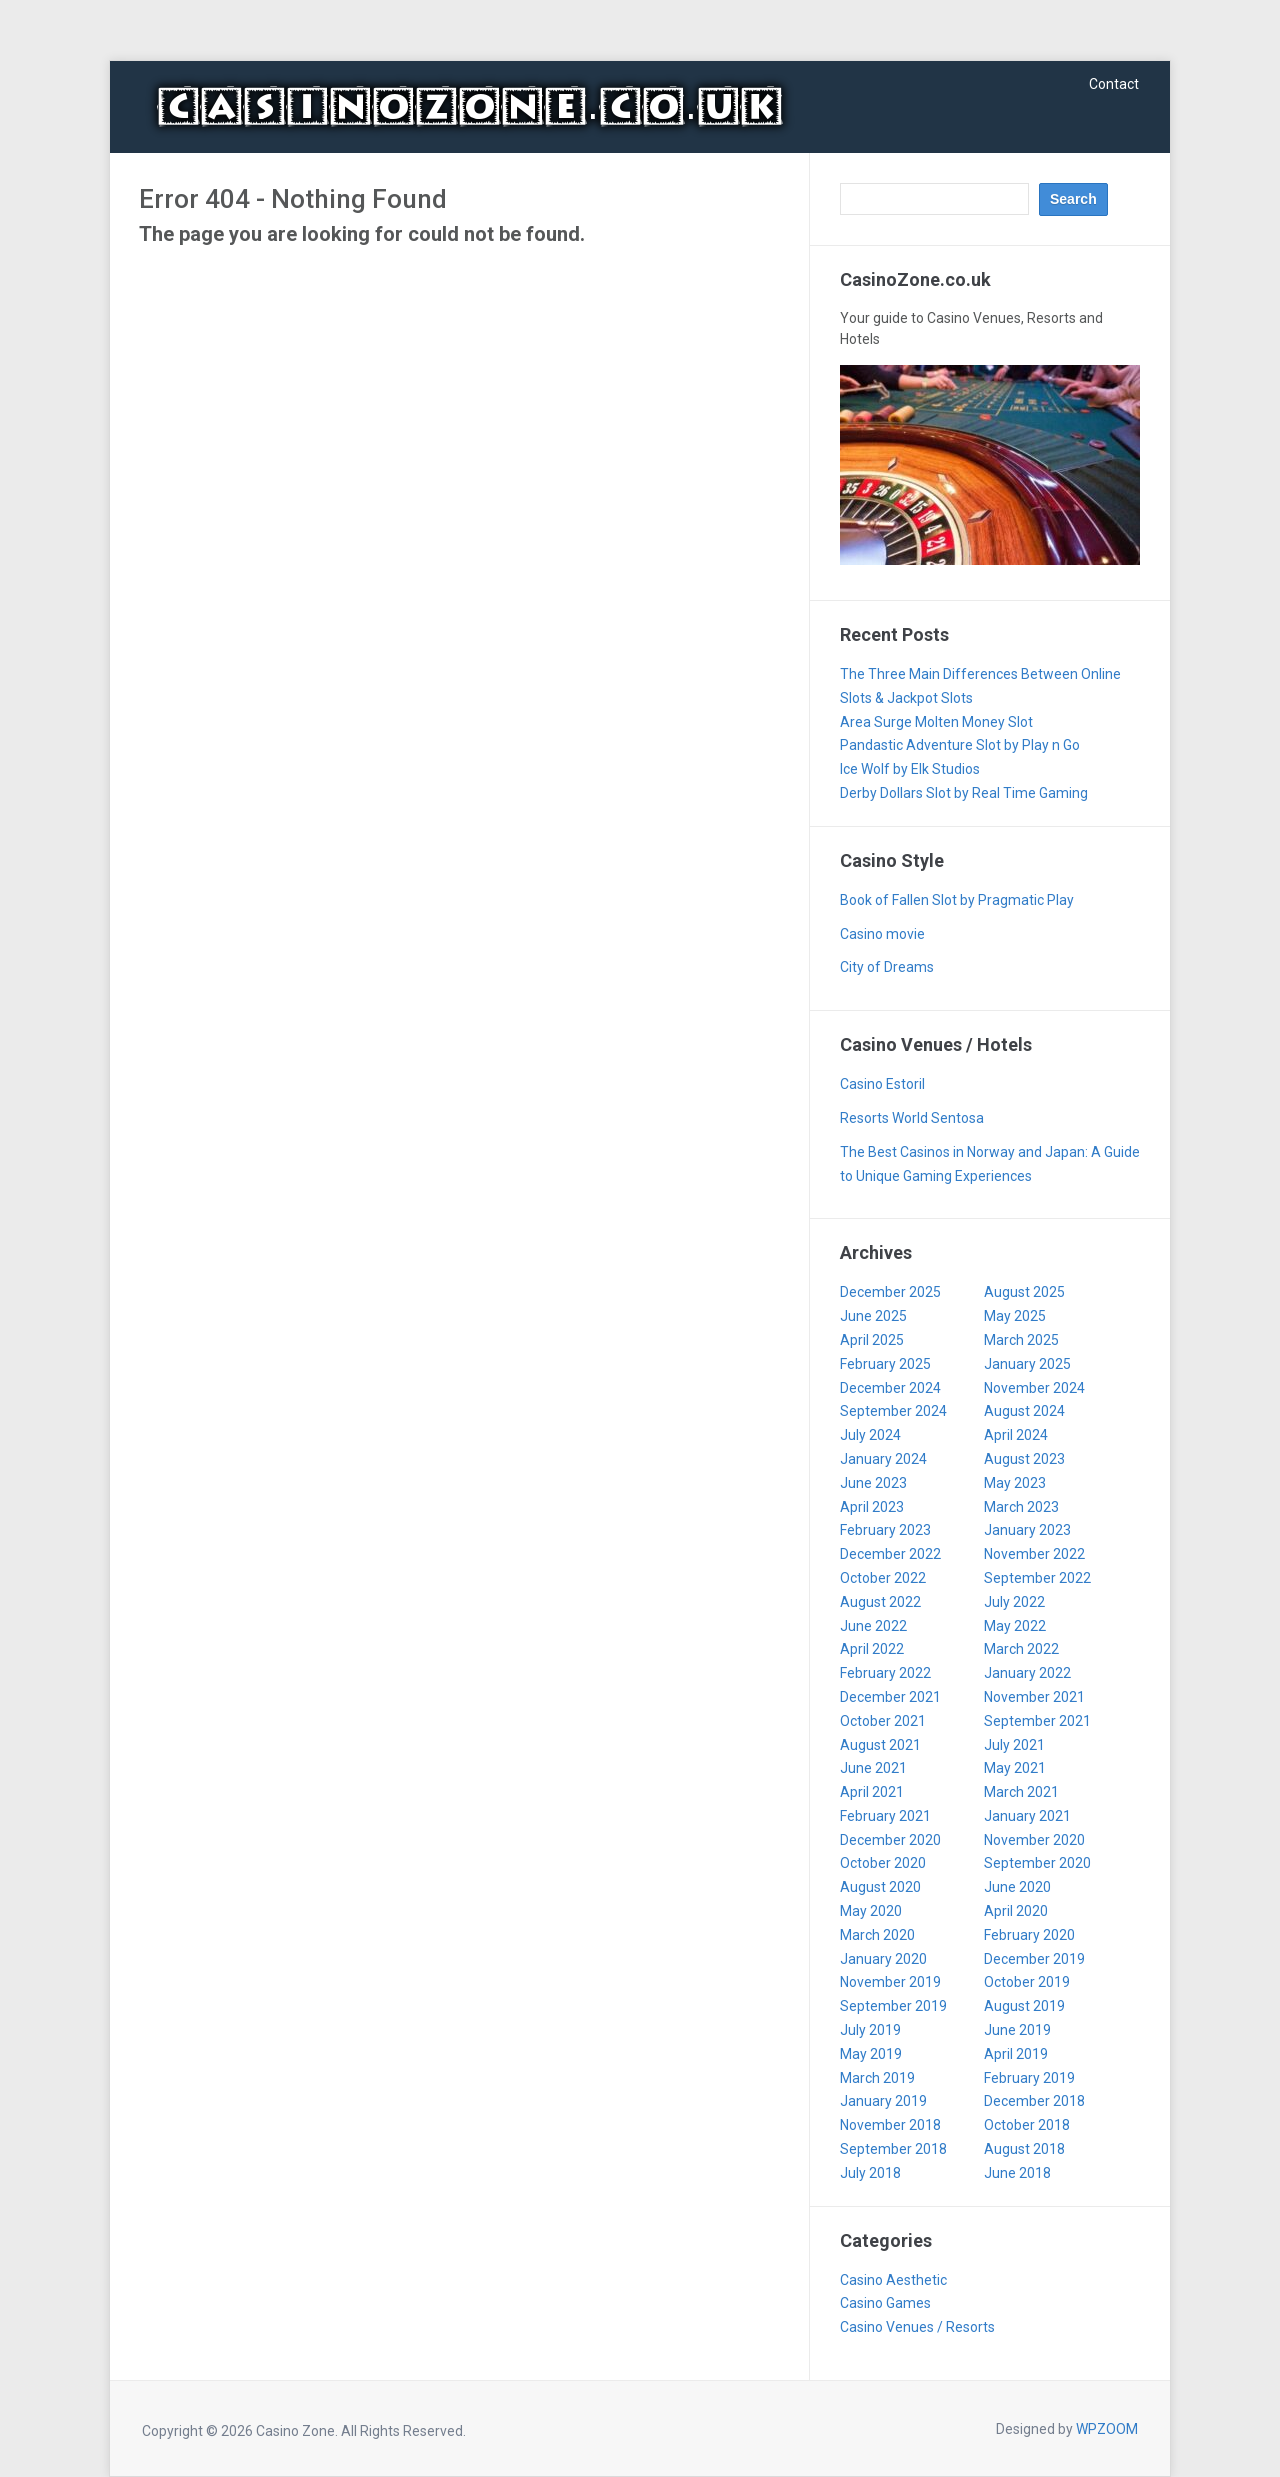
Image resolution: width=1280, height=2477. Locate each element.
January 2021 (1027, 1816)
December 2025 (890, 1292)
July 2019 (870, 2030)
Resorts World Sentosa (912, 1118)
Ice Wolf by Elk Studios (910, 769)
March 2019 (877, 2078)
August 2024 (1024, 1411)
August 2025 (1024, 1292)
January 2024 (883, 1459)
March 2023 (1021, 1507)
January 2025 (1027, 1364)
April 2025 (872, 1340)
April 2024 (1016, 1435)
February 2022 (885, 1673)
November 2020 (1034, 1840)
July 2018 (870, 2173)
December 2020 (890, 1840)
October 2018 (1027, 2125)
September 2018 (893, 2149)
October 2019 (1027, 1982)
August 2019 (1024, 2006)
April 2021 (872, 1792)
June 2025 (873, 1316)
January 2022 (1027, 1673)
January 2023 (1027, 1530)
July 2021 (1014, 1745)
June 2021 (873, 1768)
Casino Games (885, 2303)
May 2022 (1015, 1626)
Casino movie (882, 934)
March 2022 (1021, 1649)
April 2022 (872, 1649)
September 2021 (1037, 1721)
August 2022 (880, 1602)
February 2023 (885, 1530)
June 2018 (1017, 2173)
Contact (1114, 84)
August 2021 (880, 1745)
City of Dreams (887, 967)
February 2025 (885, 1364)
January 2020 (883, 1959)
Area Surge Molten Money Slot (936, 722)
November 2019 (890, 1982)
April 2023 (872, 1507)
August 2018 (1024, 2149)
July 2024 (870, 1435)
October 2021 (883, 1721)
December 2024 (890, 1388)
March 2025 (1021, 1340)
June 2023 (873, 1483)
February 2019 (1029, 2078)
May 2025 (1015, 1316)
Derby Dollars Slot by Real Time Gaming (964, 793)
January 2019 (883, 2101)
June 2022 (873, 1626)
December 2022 (890, 1554)
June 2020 (1017, 1887)
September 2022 (1037, 1578)
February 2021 (885, 1816)
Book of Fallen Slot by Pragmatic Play (957, 900)
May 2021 (1015, 1768)
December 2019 (1034, 1959)
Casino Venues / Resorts (917, 2327)
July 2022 (1014, 1602)
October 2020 (883, 1863)
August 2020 (880, 1887)
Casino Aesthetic (893, 2280)
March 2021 (1021, 1792)
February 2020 (1029, 1935)
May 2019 (871, 2054)
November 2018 (890, 2125)
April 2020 (1016, 1911)
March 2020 (877, 1935)
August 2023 (1024, 1459)
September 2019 (893, 2006)
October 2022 (883, 1578)
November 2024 (1034, 1388)
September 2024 (893, 1411)
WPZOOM (1107, 2429)
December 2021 (890, 1697)
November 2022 (1034, 1554)
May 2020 (871, 1911)
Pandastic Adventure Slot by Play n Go (960, 745)
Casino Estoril (882, 1084)
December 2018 (1034, 2101)
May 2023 (1015, 1483)
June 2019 (1017, 2030)
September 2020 (1037, 1863)
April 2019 (1016, 2054)
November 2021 (1034, 1697)
